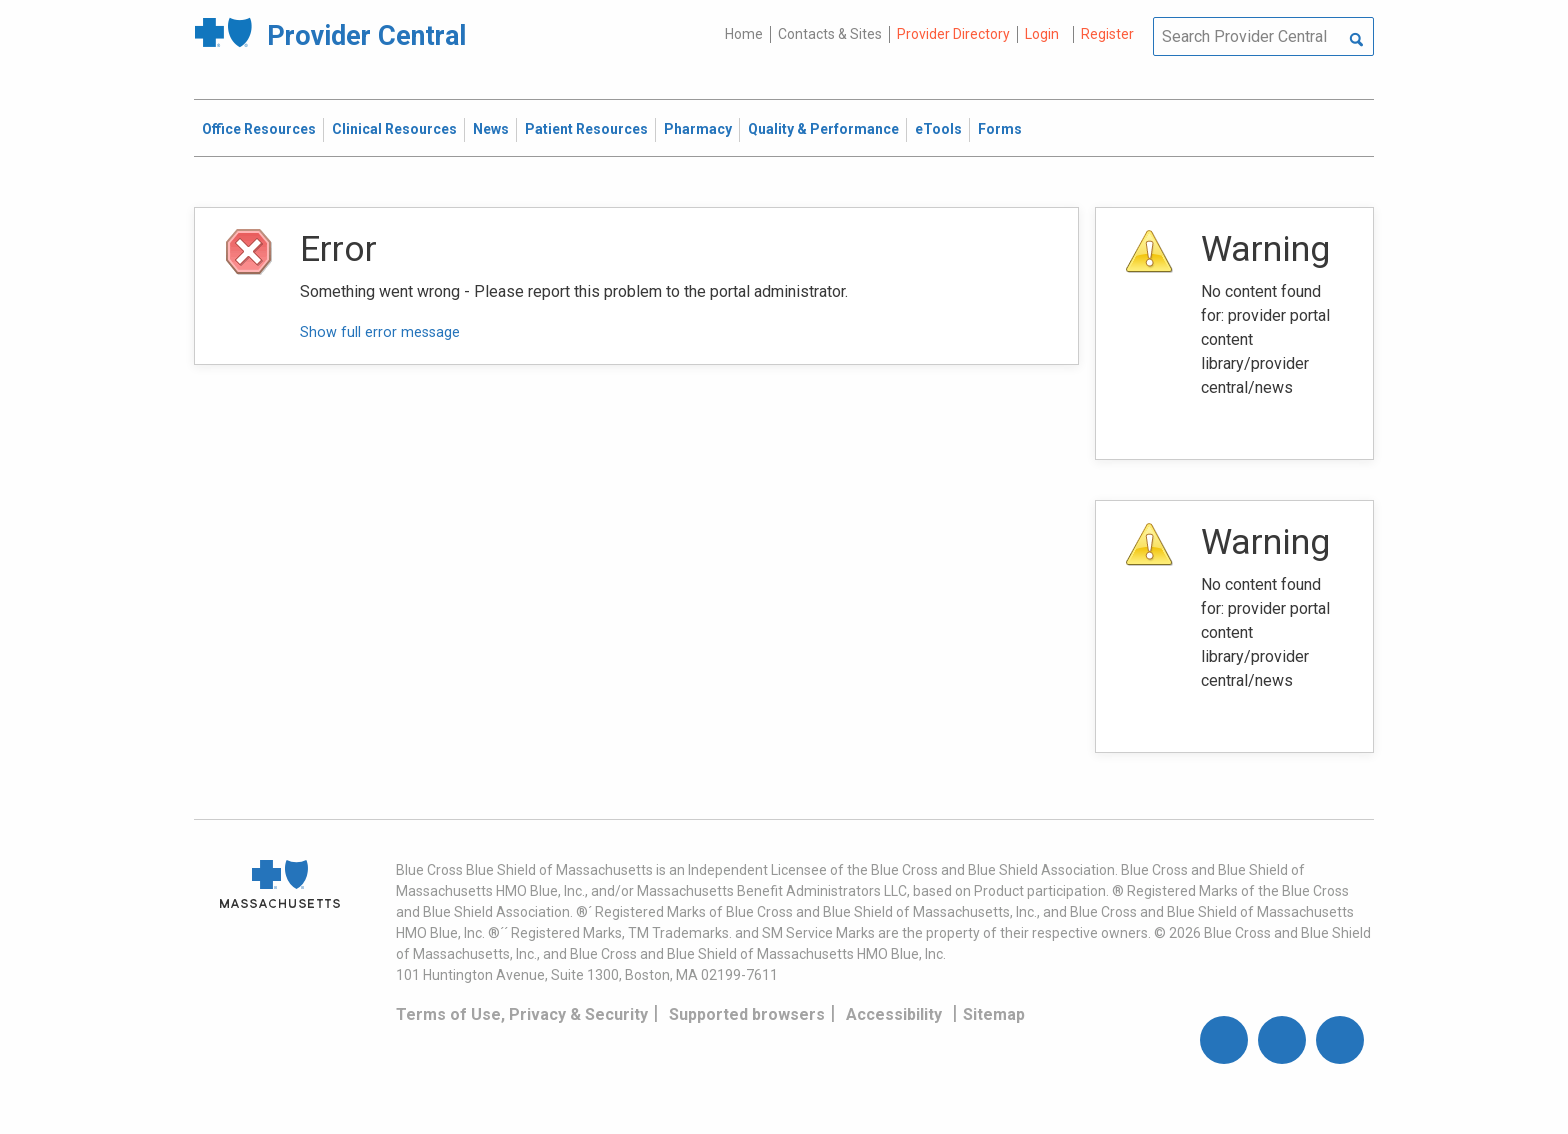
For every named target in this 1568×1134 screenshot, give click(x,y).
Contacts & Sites (830, 34)
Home (744, 34)
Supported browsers (747, 1014)
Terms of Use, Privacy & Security (522, 1014)
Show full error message (380, 332)
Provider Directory (953, 34)
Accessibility (894, 1014)
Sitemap (994, 1014)
